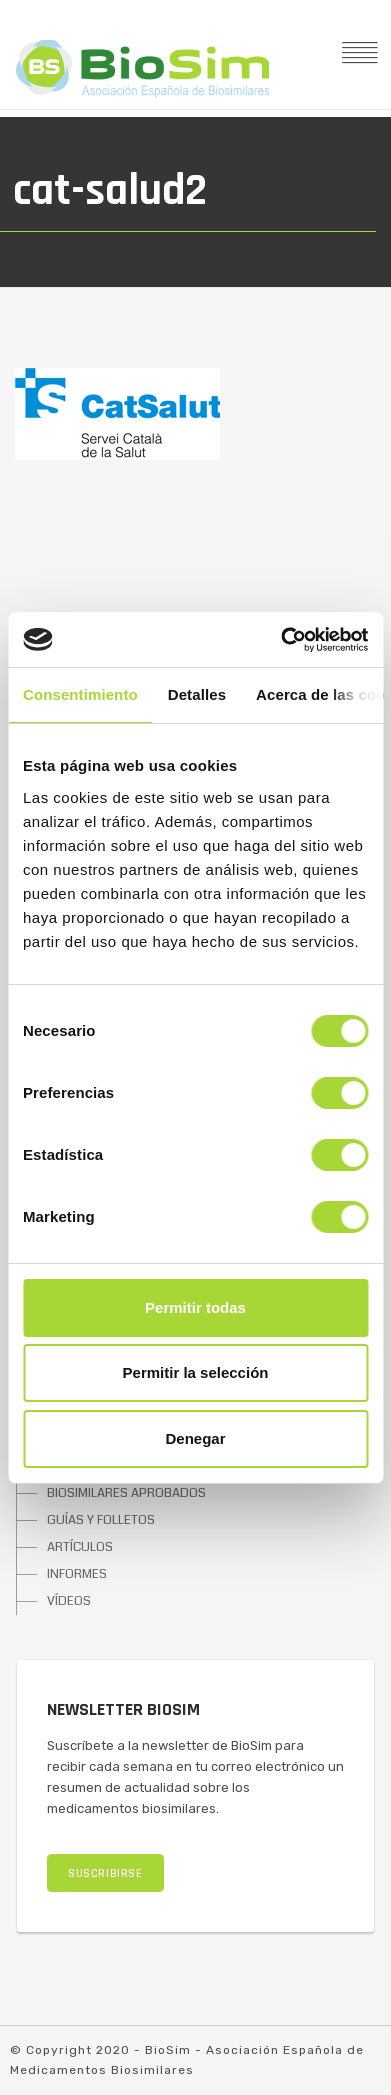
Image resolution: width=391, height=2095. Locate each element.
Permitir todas (195, 1307)
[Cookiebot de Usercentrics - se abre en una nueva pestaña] (281, 640)
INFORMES (77, 1574)
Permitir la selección (196, 1372)
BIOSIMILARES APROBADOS (126, 1493)
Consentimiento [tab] (80, 694)
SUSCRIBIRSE (105, 1873)
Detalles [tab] (197, 694)
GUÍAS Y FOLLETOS (101, 1520)
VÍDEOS (69, 1601)
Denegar (195, 1438)
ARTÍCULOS (80, 1547)
